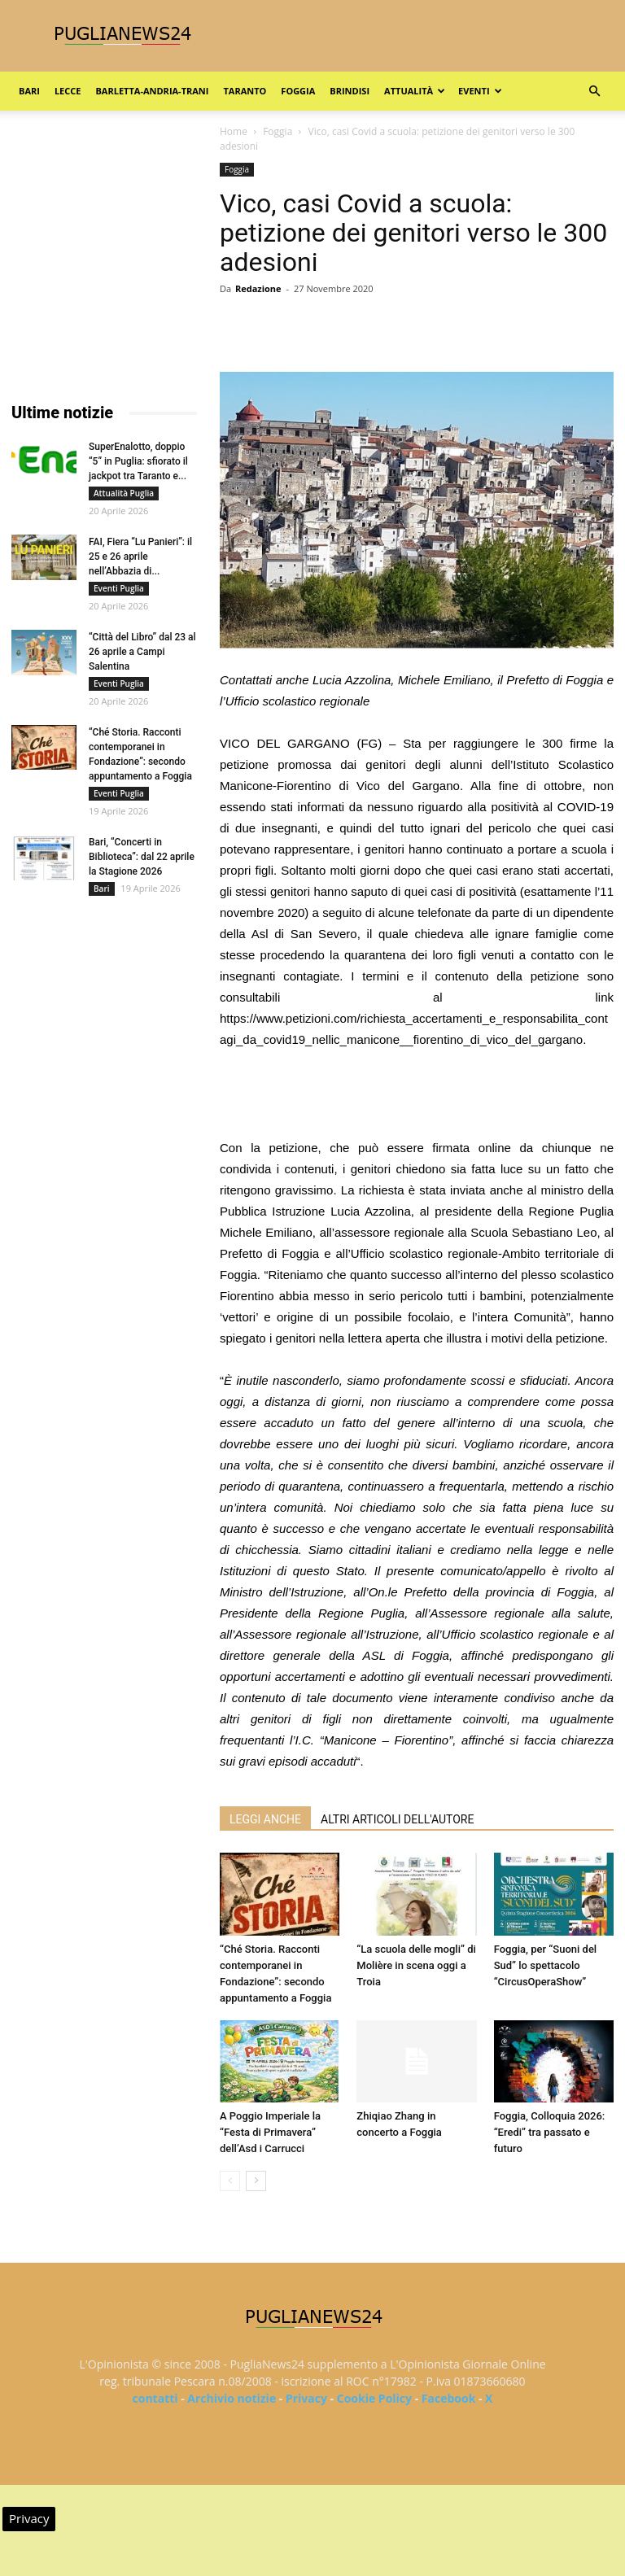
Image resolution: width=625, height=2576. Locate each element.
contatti (155, 2398)
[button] (594, 91)
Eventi (479, 91)
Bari (29, 91)
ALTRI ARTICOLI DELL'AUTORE (397, 1819)
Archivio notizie (231, 2398)
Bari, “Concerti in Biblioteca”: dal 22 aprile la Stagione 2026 (141, 856)
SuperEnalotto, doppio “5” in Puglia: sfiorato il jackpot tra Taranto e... (138, 461)
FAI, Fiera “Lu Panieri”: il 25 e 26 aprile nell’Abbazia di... (140, 556)
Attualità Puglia (124, 493)
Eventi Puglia (119, 588)
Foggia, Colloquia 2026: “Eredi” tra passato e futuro (549, 2132)
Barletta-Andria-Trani (151, 91)
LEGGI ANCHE (265, 1819)
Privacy (306, 2398)
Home (233, 131)
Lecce (68, 91)
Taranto (244, 91)
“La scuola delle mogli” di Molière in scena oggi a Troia (416, 1965)
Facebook (449, 2398)
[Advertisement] (416, 1096)
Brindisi (349, 91)
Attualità (414, 91)
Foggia (298, 91)
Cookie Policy (374, 2398)
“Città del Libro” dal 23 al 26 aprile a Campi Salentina (142, 651)
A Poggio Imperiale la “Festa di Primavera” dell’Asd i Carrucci (270, 2132)
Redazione (258, 288)
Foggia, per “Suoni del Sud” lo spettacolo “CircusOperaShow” (545, 1965)
